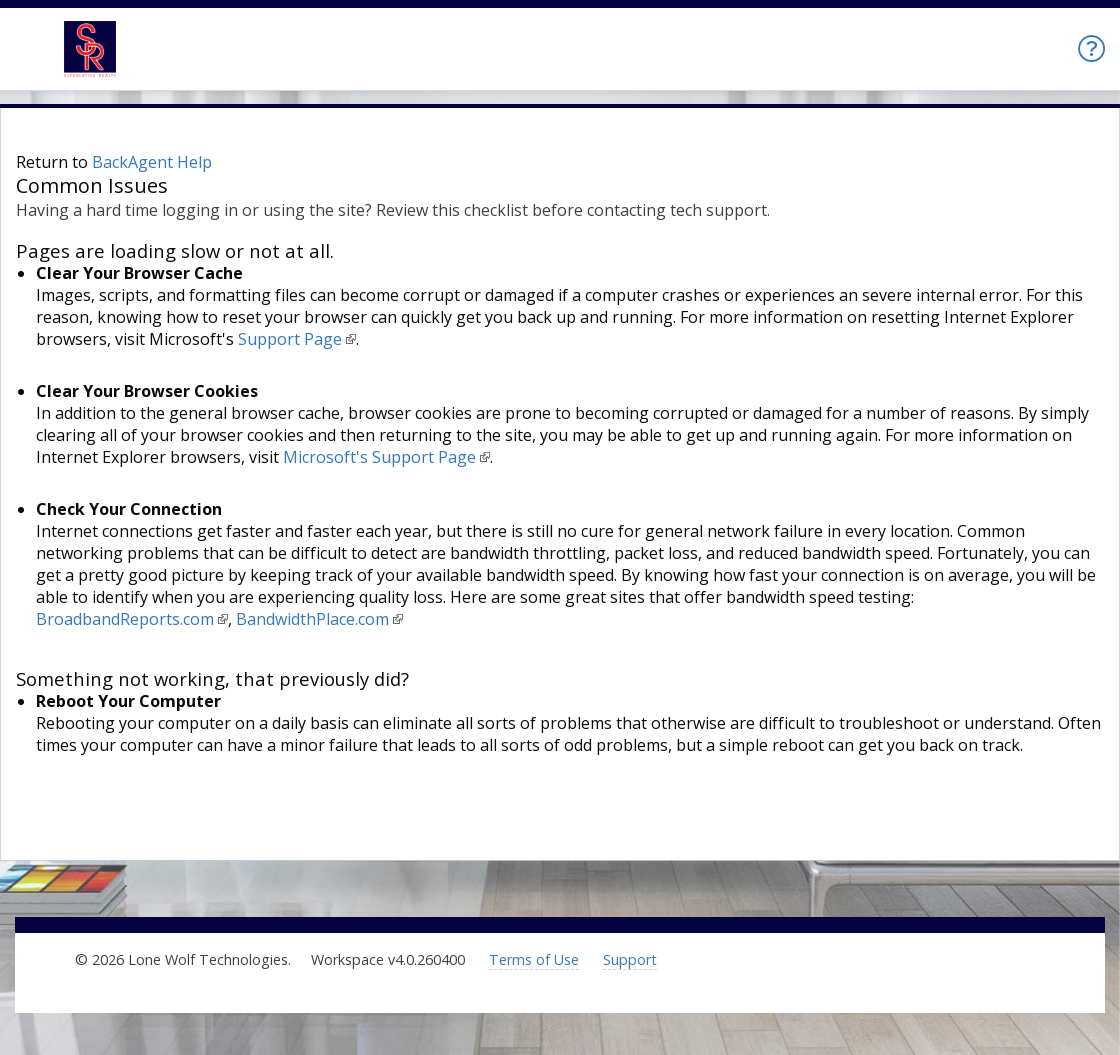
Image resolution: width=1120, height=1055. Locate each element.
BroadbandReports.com (125, 619)
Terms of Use (534, 959)
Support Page (290, 339)
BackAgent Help (152, 162)
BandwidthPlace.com (312, 619)
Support (630, 959)
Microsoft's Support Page (379, 457)
